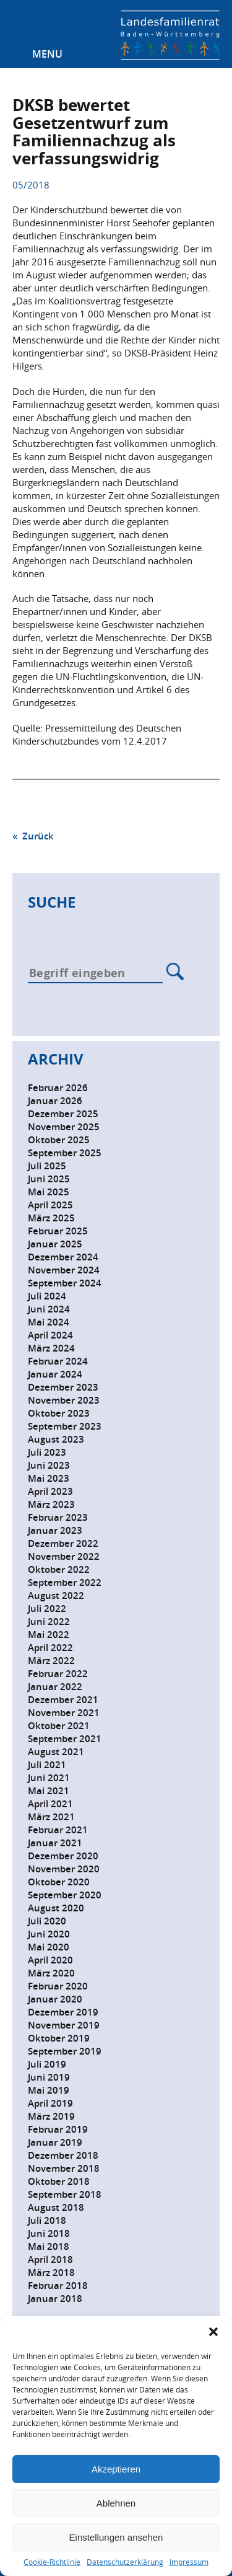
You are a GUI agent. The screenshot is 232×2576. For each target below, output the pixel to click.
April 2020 (50, 1960)
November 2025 (64, 1126)
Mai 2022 (48, 1634)
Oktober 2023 (59, 1413)
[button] (213, 2332)
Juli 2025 (47, 1165)
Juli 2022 (47, 1608)
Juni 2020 (49, 1934)
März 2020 (51, 1973)
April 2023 (50, 1491)
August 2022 (56, 1595)
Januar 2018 (55, 2298)
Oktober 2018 (59, 2181)
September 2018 (64, 2194)
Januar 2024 (55, 1374)
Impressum (189, 2562)
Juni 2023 (49, 1465)
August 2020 (56, 1907)
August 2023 (56, 1439)
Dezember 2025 (63, 1113)
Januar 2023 (55, 1530)
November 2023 (64, 1400)
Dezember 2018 (63, 2155)
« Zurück (33, 836)
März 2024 (51, 1348)
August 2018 (56, 2207)
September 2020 (64, 1894)
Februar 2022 (58, 1673)
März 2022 (51, 1660)
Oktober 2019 (59, 2038)
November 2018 (64, 2168)
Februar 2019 (58, 2129)
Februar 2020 (58, 1986)
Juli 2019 (47, 2064)
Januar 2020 (55, 1999)
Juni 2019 (49, 2077)
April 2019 (50, 2103)
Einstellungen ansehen (116, 2537)
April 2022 (50, 1647)
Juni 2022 (49, 1621)
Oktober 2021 (59, 1725)
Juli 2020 (47, 1921)
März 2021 (51, 1816)
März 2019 (51, 2116)
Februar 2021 (58, 1829)
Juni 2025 (49, 1178)
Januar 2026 (55, 1100)
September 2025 (64, 1152)
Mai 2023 (48, 1478)
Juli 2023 (47, 1452)
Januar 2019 (55, 2142)
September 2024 (64, 1283)
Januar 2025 (55, 1243)
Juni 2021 (49, 1777)
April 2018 (50, 2259)
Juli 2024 (47, 1296)
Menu (47, 54)
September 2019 (64, 2051)
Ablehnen (116, 2503)
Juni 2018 (49, 2233)
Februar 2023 (58, 1517)
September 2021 (64, 1738)
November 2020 (64, 1868)
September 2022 (64, 1582)
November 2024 (64, 1270)
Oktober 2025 (59, 1139)
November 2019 (64, 2025)
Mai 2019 (48, 2090)
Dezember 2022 (63, 1543)
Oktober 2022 (59, 1569)
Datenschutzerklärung (125, 2562)
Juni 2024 (49, 1309)
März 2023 (51, 1504)
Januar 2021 (55, 1842)
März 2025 (51, 1217)
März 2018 (51, 2272)
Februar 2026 (58, 1087)
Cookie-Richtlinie (52, 2562)
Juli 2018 (47, 2220)
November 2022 (64, 1556)
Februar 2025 (58, 1230)
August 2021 (56, 1751)
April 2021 (50, 1803)
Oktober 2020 (59, 1881)
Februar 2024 (58, 1361)
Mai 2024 (48, 1322)
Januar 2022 (55, 1686)
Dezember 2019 (63, 2012)
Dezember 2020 (63, 1855)
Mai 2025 (48, 1191)
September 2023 (64, 1426)
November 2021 (64, 1712)
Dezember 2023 (63, 1387)
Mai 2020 (48, 1947)
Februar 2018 (58, 2285)
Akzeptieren (116, 2469)
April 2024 (50, 1335)
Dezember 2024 (63, 1257)
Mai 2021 (48, 1790)
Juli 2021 (47, 1764)
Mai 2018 (48, 2246)
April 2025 (50, 1204)
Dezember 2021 (63, 1699)
